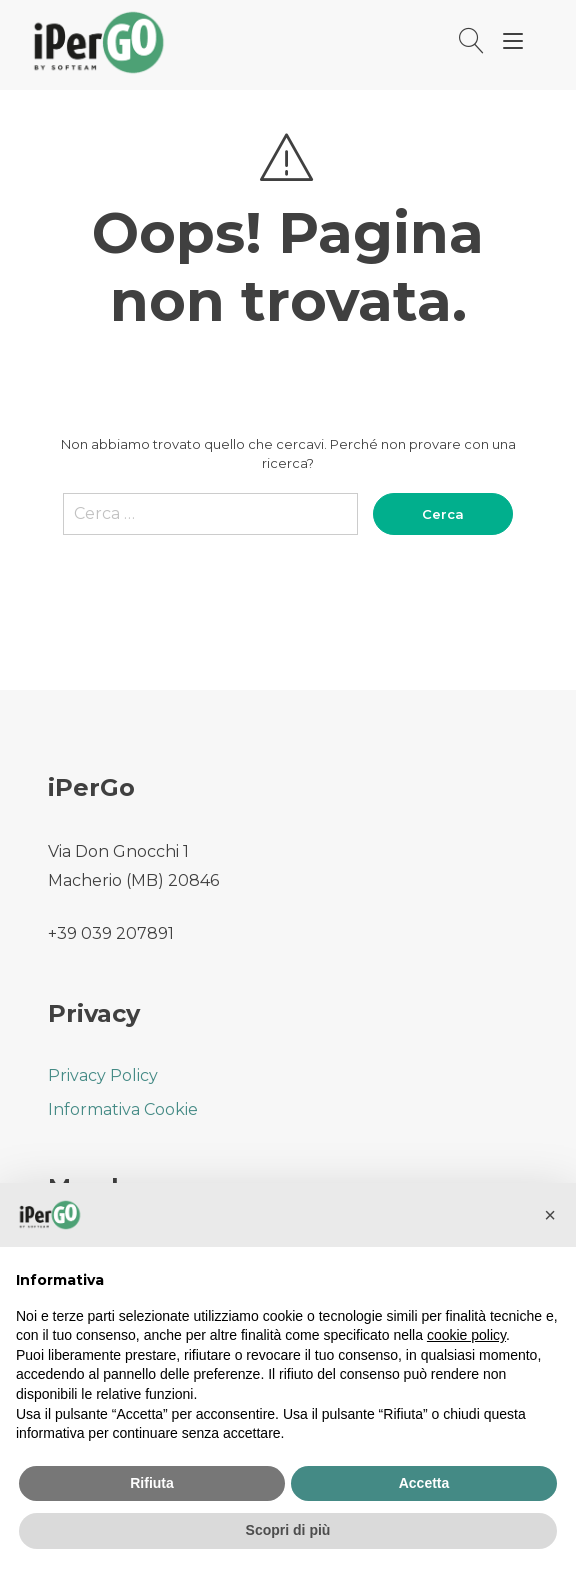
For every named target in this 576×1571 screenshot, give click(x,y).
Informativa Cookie (123, 1109)
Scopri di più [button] (288, 1530)
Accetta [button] (424, 1483)
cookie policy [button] (466, 1335)
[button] (550, 1215)
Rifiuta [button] (152, 1483)
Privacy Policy (103, 1075)
